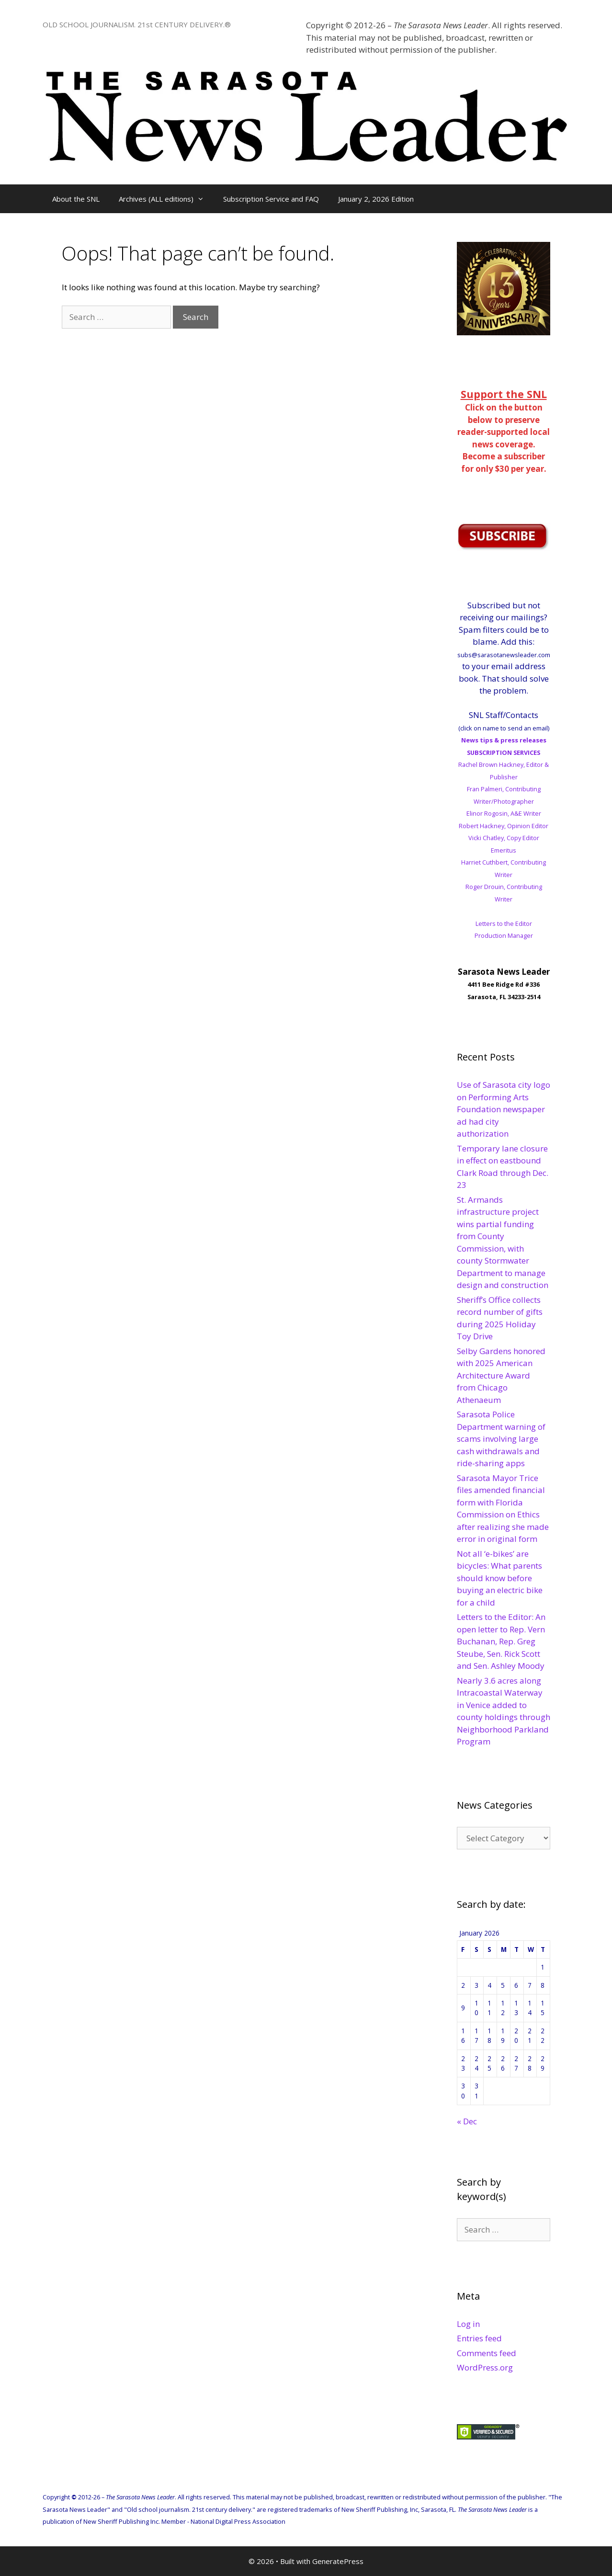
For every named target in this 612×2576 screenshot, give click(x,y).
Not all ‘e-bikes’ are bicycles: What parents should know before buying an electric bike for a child (500, 1578)
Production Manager (504, 935)
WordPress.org (485, 2367)
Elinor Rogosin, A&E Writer (503, 813)
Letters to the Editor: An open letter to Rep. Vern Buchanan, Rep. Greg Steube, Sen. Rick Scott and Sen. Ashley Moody (501, 1641)
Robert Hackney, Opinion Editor (503, 825)
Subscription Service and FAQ (271, 199)
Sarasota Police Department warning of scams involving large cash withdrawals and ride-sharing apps (501, 1439)
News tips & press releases (503, 740)
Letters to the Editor (504, 923)
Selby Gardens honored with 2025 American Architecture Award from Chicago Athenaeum (501, 1375)
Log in (468, 2323)
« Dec (467, 2121)
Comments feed (486, 2353)
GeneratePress (337, 2561)
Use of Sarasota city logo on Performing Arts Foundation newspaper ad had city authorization (503, 1109)
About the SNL (76, 199)
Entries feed (479, 2338)
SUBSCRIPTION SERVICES (503, 752)
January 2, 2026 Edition (376, 199)
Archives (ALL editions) (166, 198)
